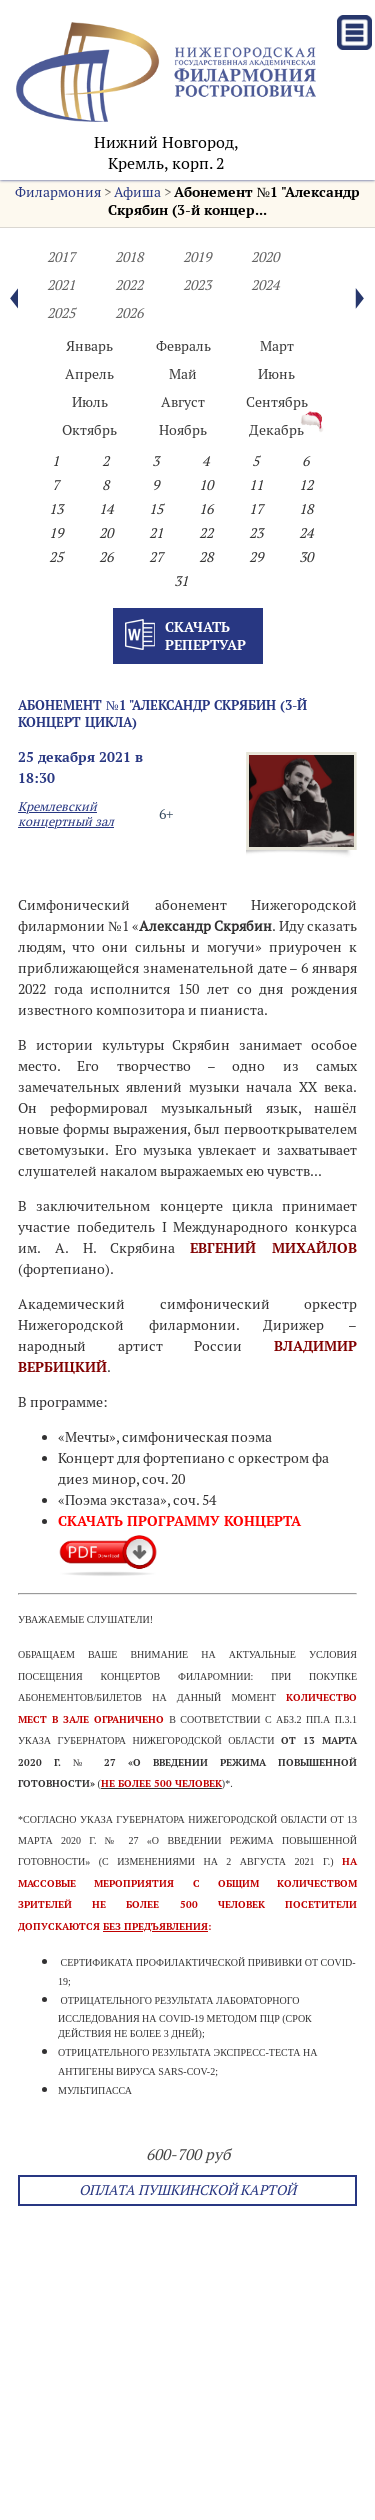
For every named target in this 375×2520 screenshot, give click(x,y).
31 (181, 581)
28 (206, 557)
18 (306, 509)
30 (306, 557)
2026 (129, 313)
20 (106, 533)
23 (256, 533)
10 (206, 485)
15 (156, 509)
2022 (129, 285)
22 (206, 533)
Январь (89, 346)
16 (206, 509)
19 (56, 533)
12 (306, 485)
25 (56, 557)
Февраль (183, 346)
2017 (61, 257)
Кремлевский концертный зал (66, 814)
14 (106, 509)
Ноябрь (183, 430)
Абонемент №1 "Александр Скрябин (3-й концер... (234, 201)
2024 (265, 285)
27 (156, 557)
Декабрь (276, 430)
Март (277, 346)
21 (156, 533)
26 (106, 557)
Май (183, 374)
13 (56, 509)
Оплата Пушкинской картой (187, 2190)
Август (183, 402)
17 (256, 509)
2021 (61, 285)
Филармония (58, 192)
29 (256, 557)
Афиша (137, 192)
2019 (197, 257)
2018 (129, 257)
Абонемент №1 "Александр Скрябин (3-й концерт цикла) (162, 713)
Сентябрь (277, 402)
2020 (265, 257)
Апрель (89, 374)
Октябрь (89, 430)
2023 (197, 285)
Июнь (276, 374)
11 (256, 485)
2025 (61, 313)
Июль (90, 402)
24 (306, 533)
